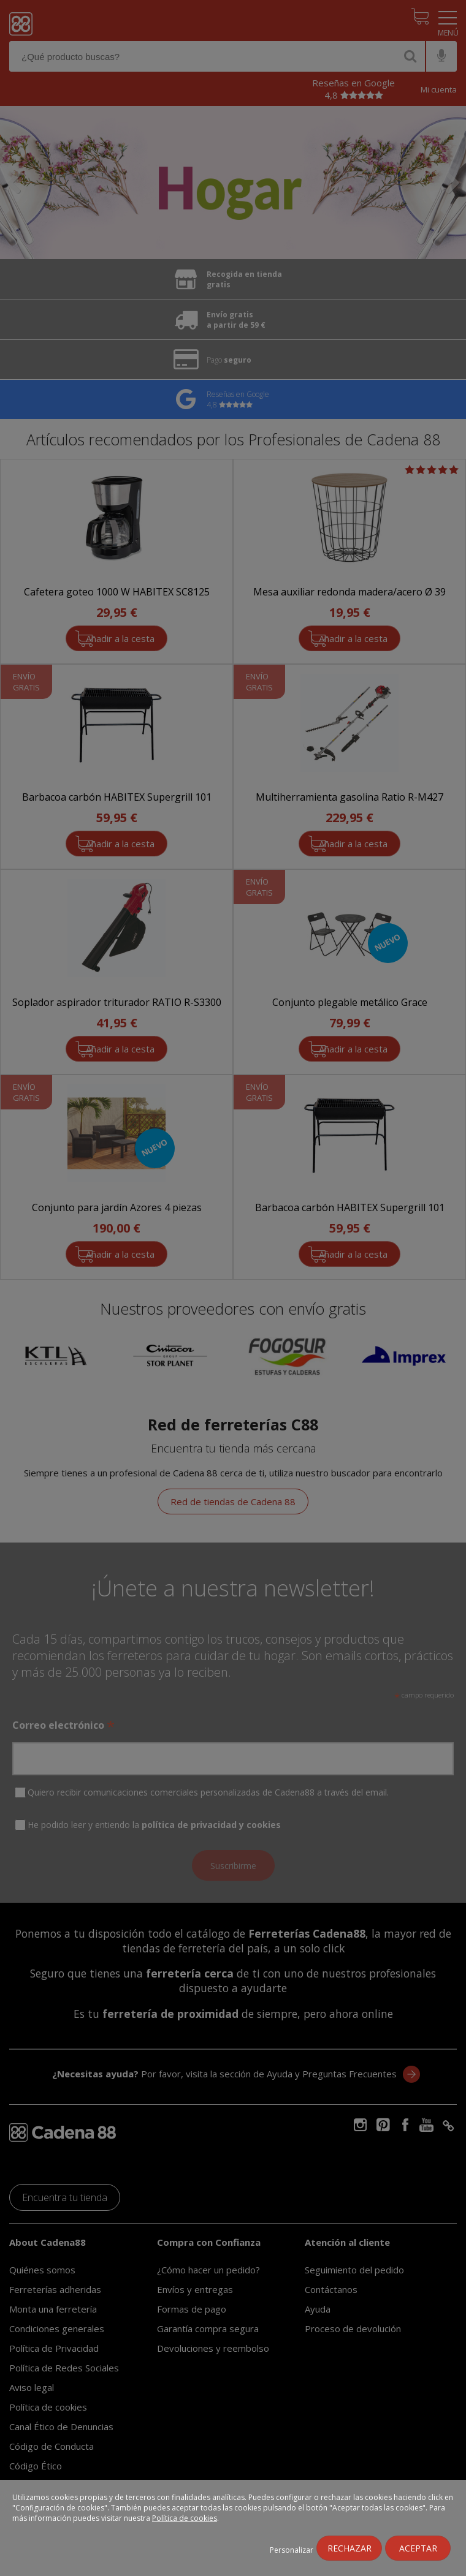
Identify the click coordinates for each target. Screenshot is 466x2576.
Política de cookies (184, 2518)
